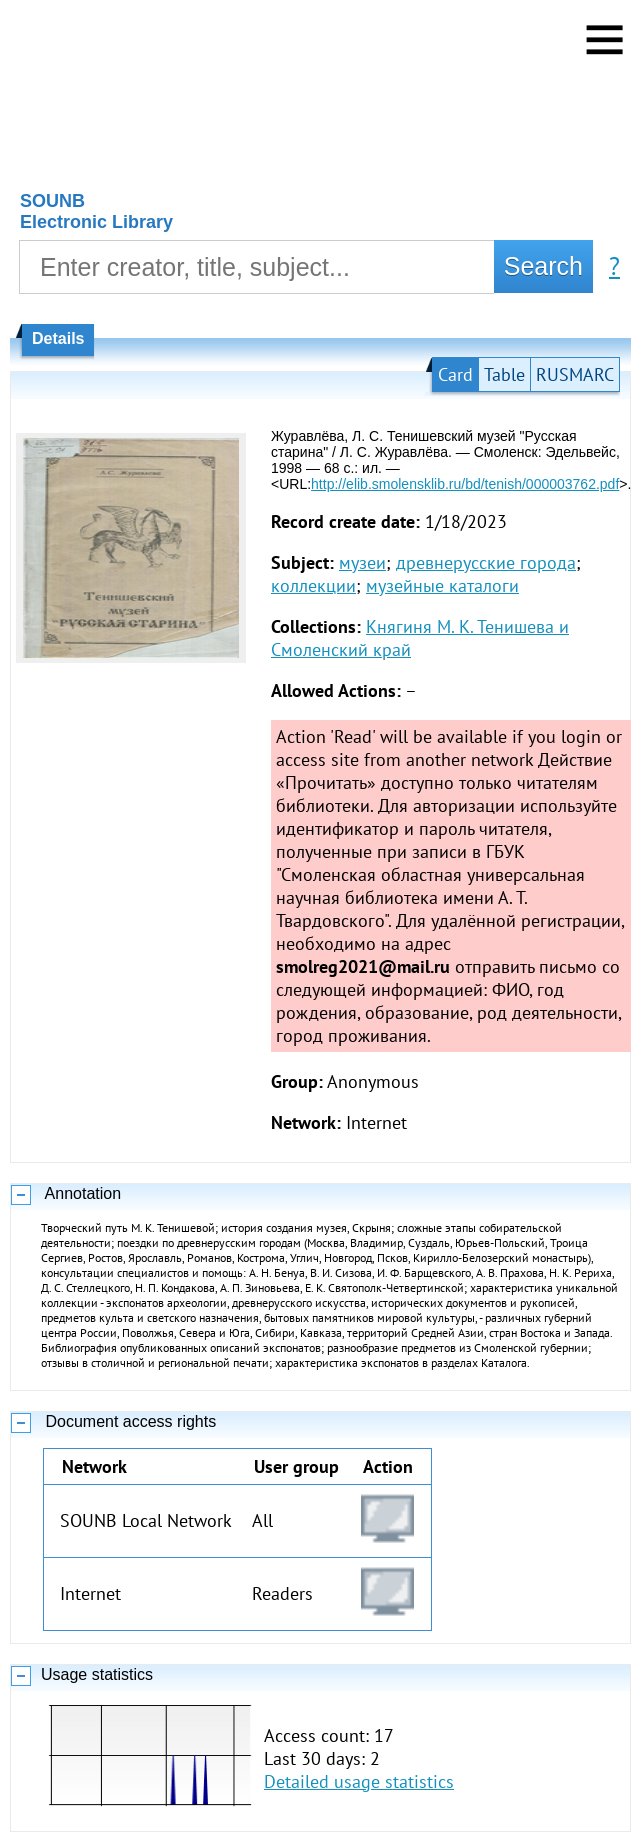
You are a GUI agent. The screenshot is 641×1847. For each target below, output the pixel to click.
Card (455, 374)
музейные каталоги (442, 585)
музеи (362, 562)
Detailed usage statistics (359, 1781)
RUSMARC (575, 374)
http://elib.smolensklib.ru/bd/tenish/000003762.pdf (465, 484)
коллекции (313, 585)
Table (504, 374)
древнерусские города (486, 562)
